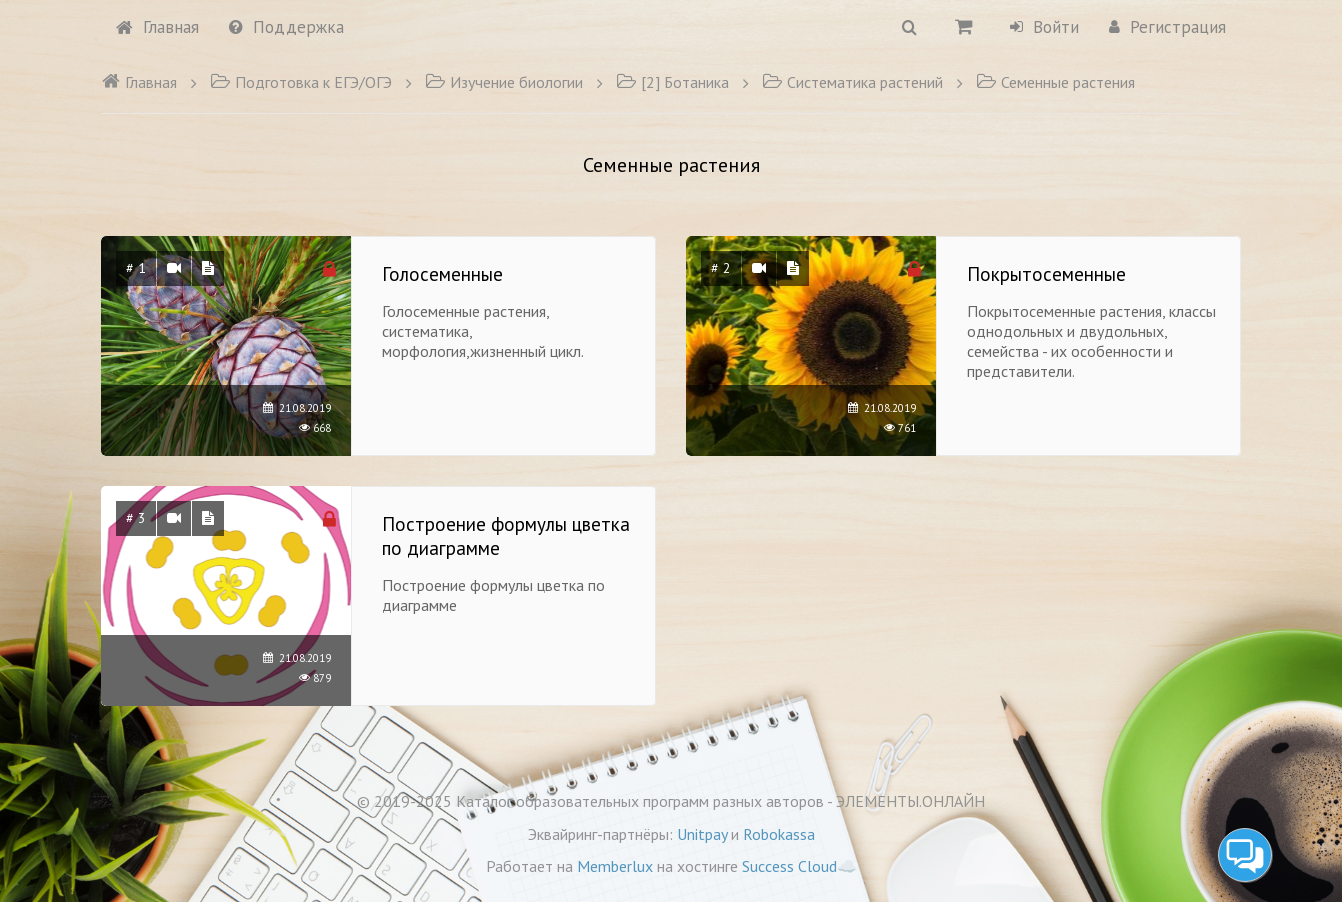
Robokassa (779, 834)
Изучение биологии (504, 82)
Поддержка (286, 27)
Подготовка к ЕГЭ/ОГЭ (301, 82)
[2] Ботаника (672, 82)
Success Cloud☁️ (799, 866)
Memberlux (615, 866)
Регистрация (1167, 27)
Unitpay (702, 834)
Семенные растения (1055, 82)
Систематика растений (852, 82)
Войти (1044, 27)
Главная (157, 27)
